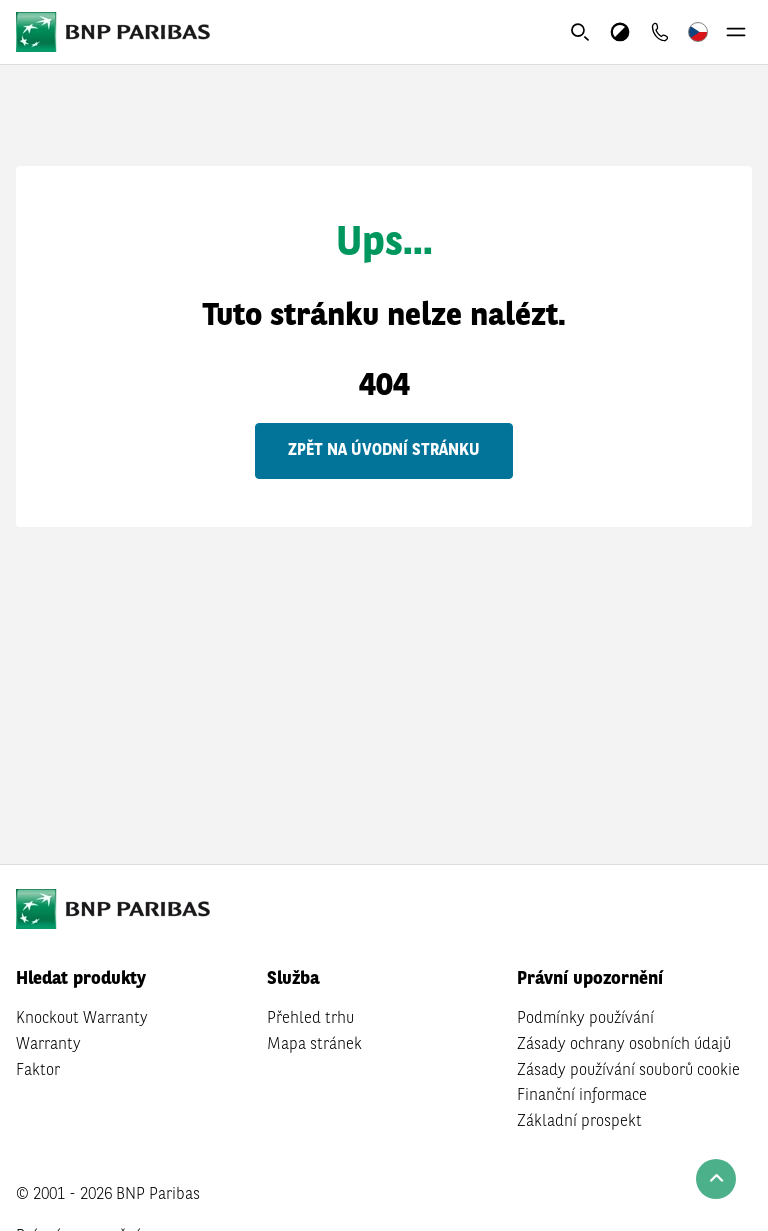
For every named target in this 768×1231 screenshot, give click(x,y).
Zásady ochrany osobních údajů (624, 1045)
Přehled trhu (310, 1019)
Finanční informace (582, 1096)
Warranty (48, 1045)
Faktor (38, 1071)
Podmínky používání (585, 1019)
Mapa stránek (314, 1045)
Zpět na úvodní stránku (384, 451)
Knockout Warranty (82, 1019)
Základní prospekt (579, 1122)
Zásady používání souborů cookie (628, 1071)
